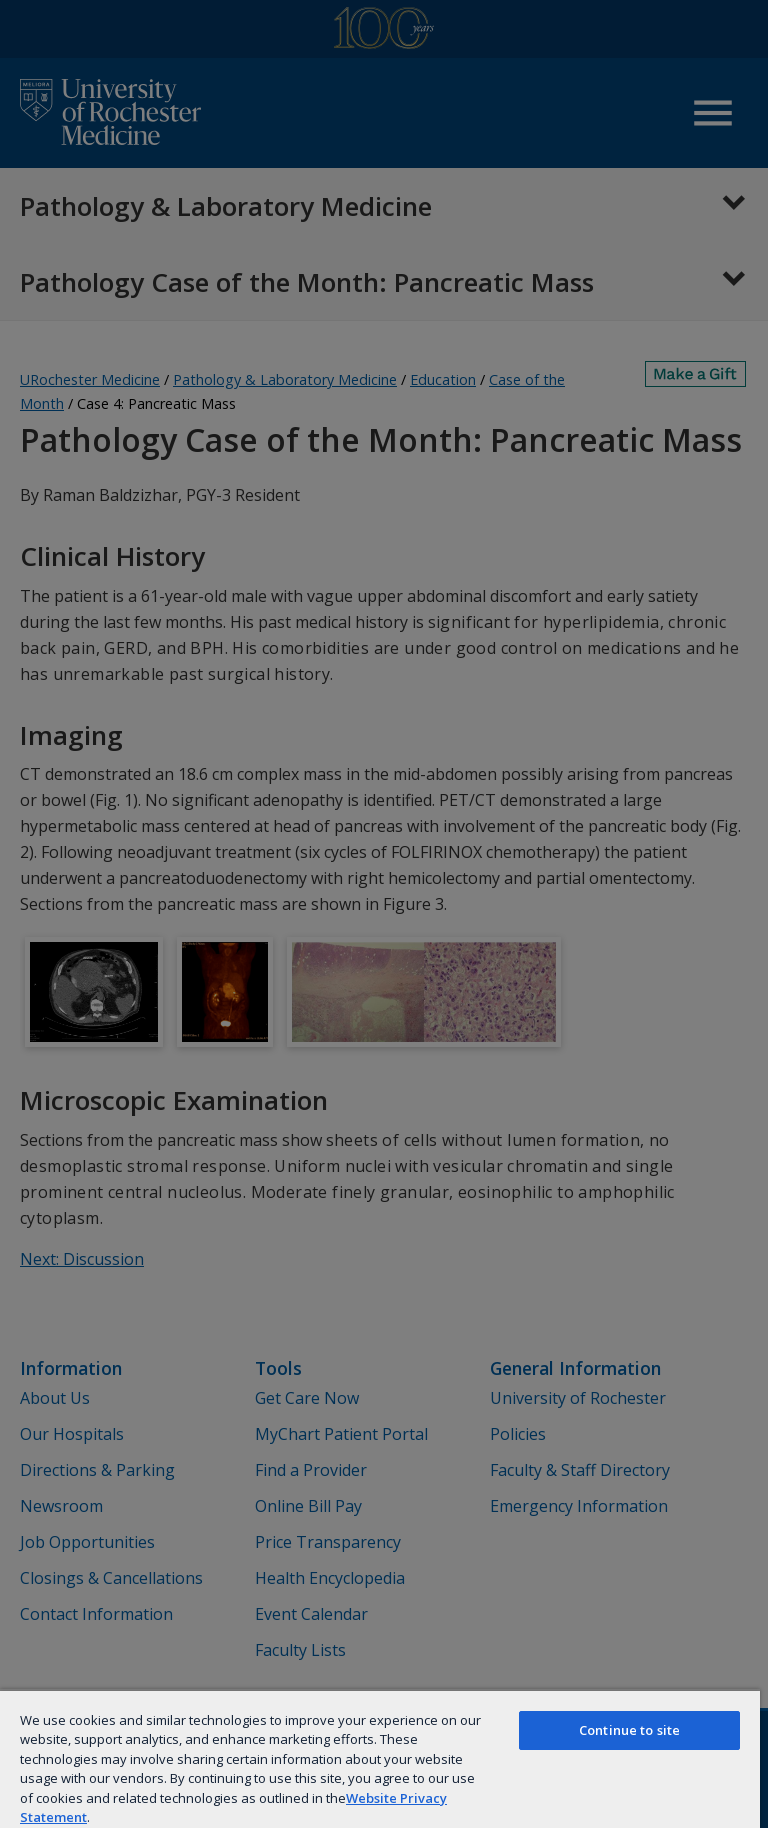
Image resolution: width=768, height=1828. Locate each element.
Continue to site (629, 1730)
